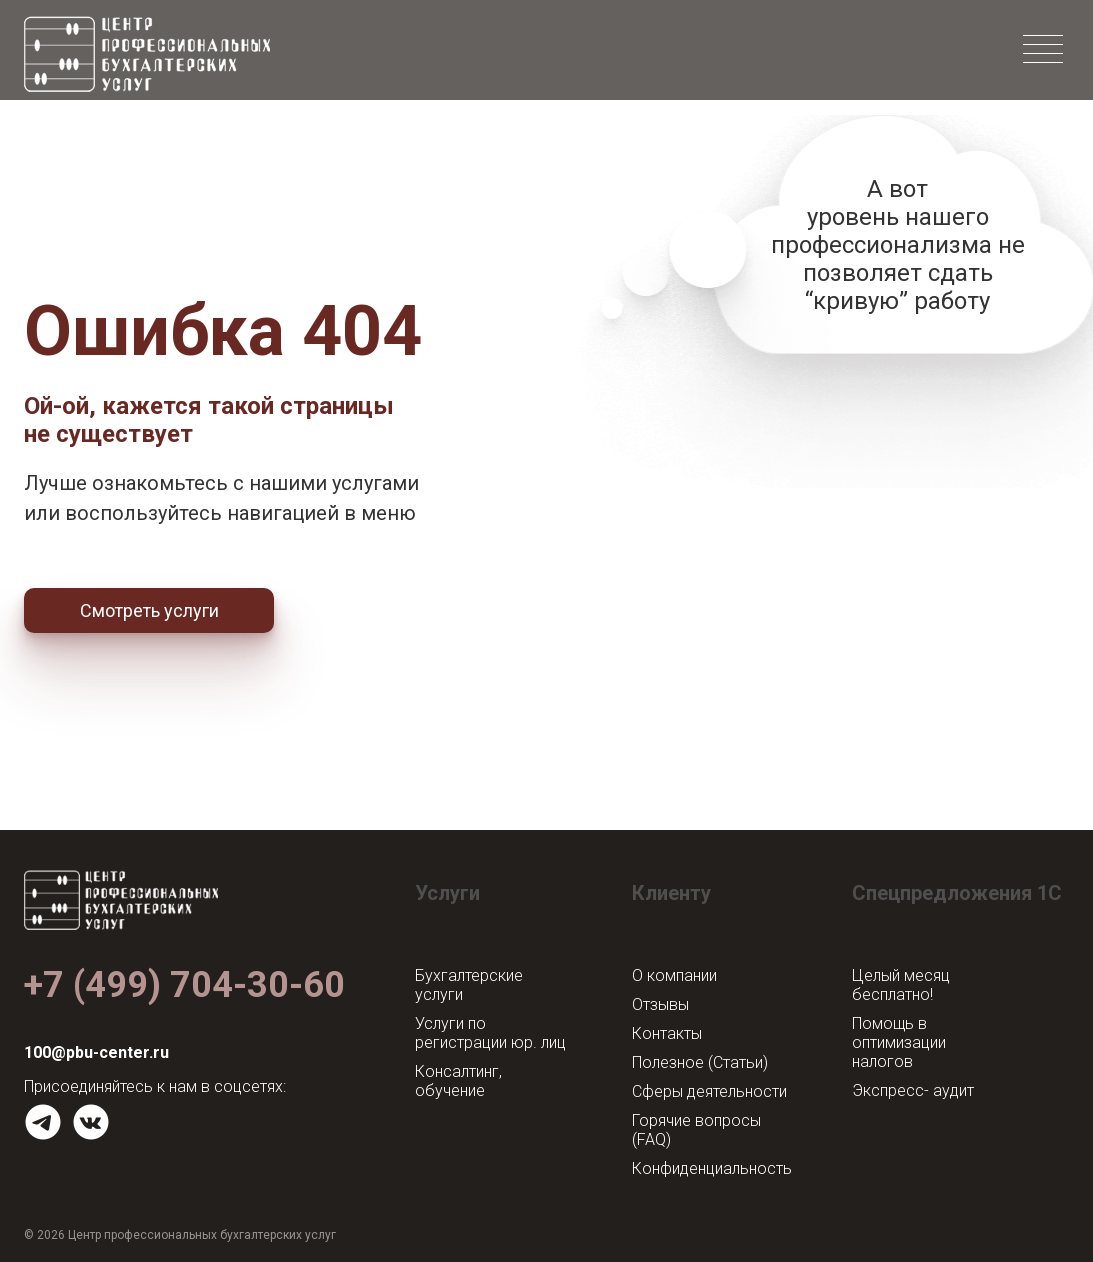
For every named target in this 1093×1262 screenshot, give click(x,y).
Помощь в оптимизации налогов (899, 1042)
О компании (674, 975)
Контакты (667, 1033)
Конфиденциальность (712, 1168)
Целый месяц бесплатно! (901, 985)
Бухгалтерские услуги (469, 985)
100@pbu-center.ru (96, 1052)
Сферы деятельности (709, 1091)
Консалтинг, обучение (458, 1081)
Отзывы (660, 1004)
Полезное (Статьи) (700, 1062)
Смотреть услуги (149, 610)
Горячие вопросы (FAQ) (696, 1130)
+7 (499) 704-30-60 (184, 985)
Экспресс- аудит (913, 1090)
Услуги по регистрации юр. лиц (490, 1033)
